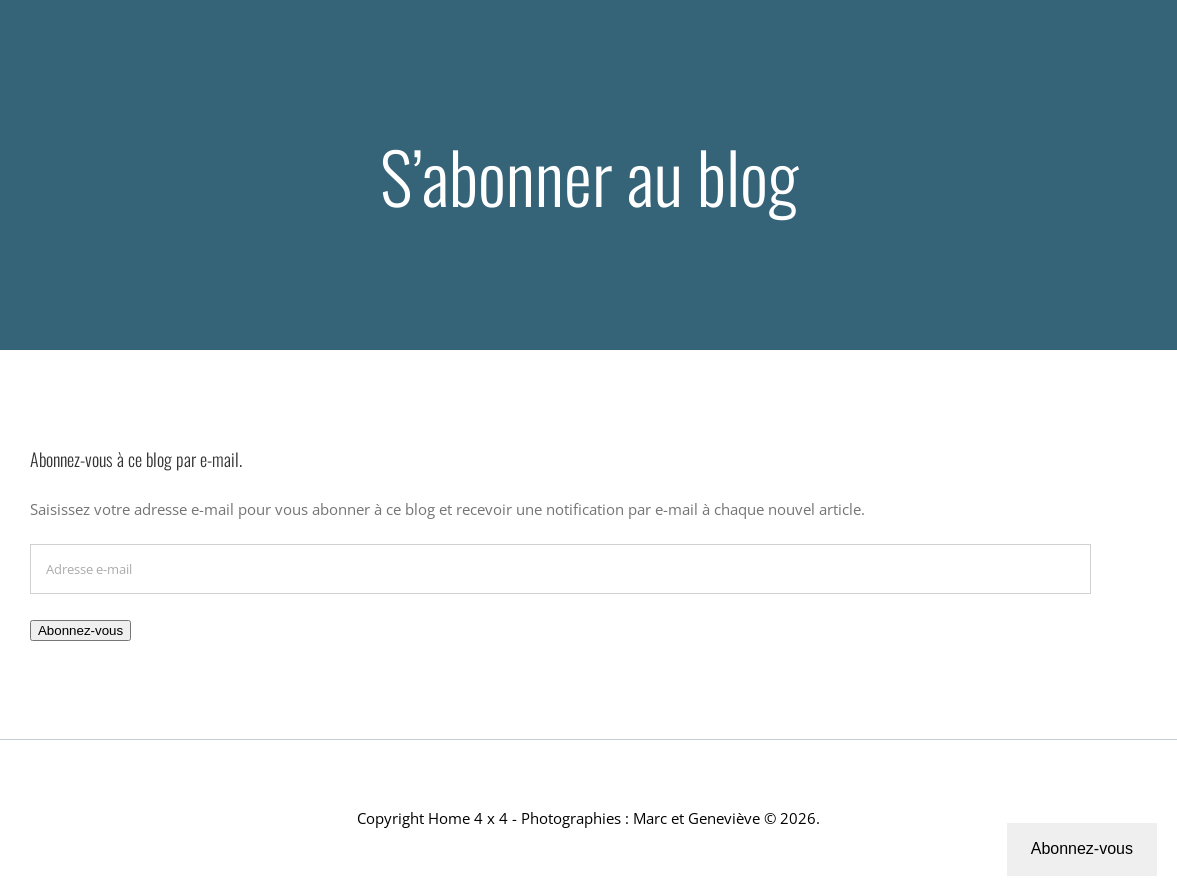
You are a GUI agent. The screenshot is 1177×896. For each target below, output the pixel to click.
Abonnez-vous (80, 630)
